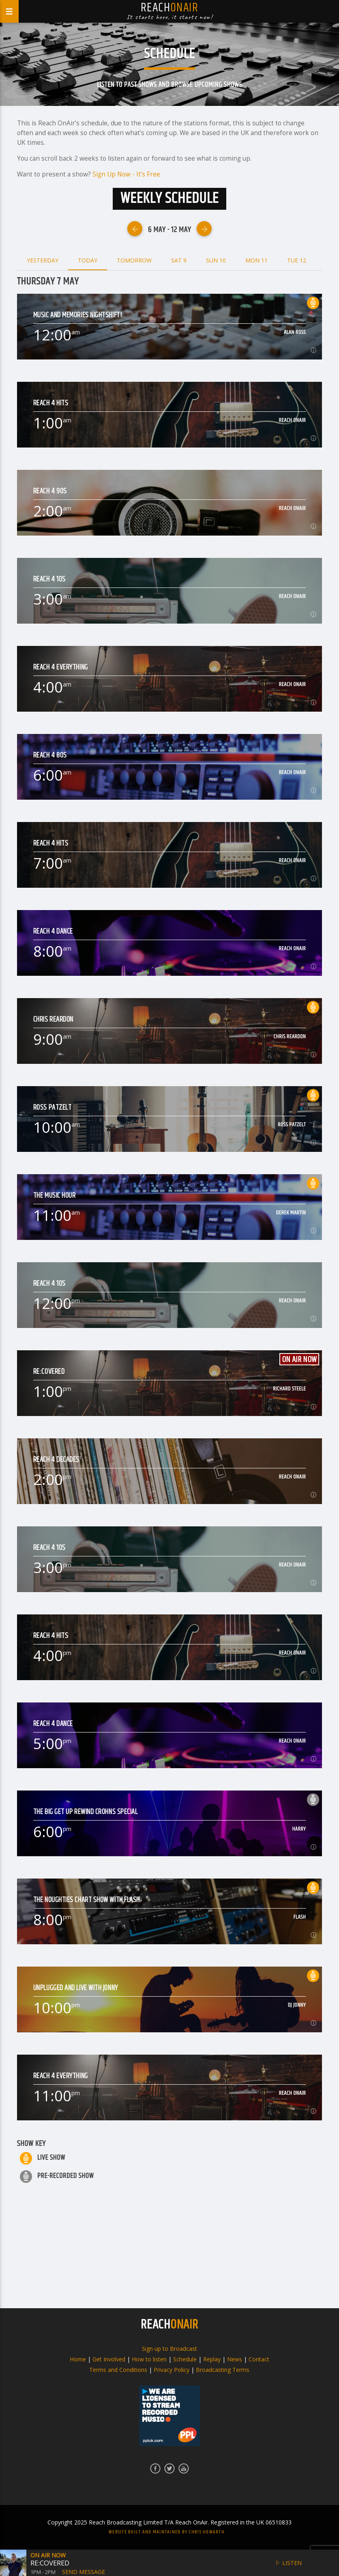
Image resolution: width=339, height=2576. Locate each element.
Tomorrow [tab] (134, 260)
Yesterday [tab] (42, 260)
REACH (169, 2325)
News (234, 2359)
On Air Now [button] (48, 2555)
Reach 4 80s (50, 756)
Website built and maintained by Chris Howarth (167, 2532)
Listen (288, 2563)
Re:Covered (48, 1372)
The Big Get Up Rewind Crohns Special (85, 1812)
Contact (259, 2359)
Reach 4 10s (49, 579)
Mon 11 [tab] (256, 260)
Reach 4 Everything (60, 667)
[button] (13, 2563)
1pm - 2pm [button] (43, 2572)
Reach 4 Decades (56, 1460)
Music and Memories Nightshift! (77, 315)
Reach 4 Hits (51, 403)
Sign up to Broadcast (169, 2348)
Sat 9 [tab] (179, 260)
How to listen (149, 2359)
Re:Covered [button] (49, 2563)
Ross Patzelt (52, 1108)
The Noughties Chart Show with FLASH (86, 1900)
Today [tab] (87, 260)
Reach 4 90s (50, 491)
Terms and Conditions (118, 2370)
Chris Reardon (53, 1020)
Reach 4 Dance (53, 932)
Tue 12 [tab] (296, 260)
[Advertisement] (169, 2245)
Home (78, 2359)
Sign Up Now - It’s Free (126, 174)
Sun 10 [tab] (216, 260)
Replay (212, 2359)
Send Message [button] (83, 2572)
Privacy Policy (171, 2370)
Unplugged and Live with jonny (75, 1988)
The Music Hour (54, 1196)
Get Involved (108, 2359)
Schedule (185, 2359)
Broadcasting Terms (222, 2370)
